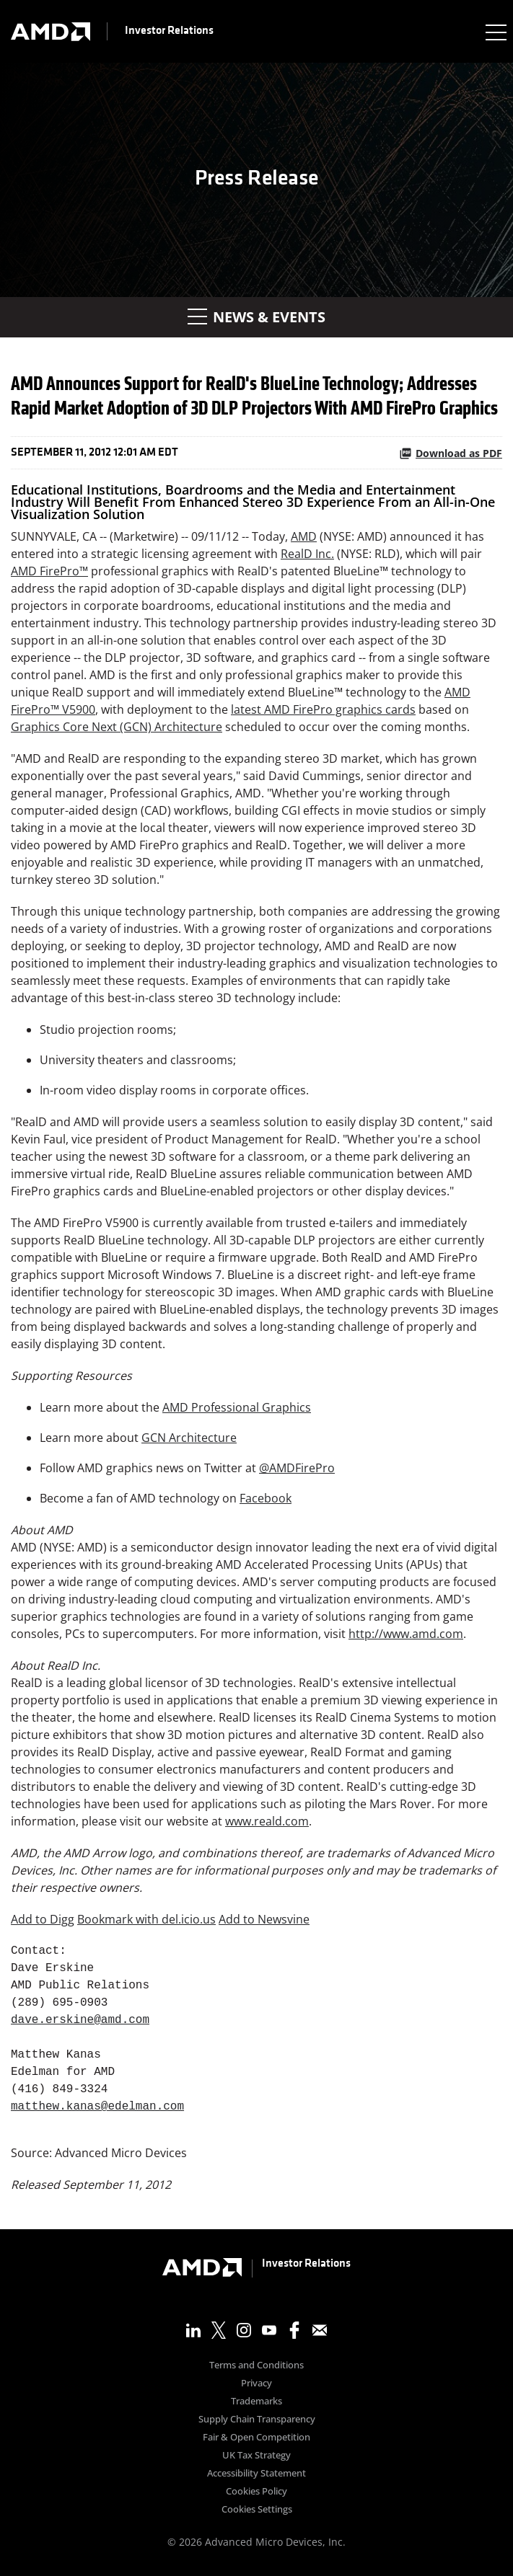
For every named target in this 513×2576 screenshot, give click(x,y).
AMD (304, 536)
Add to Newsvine (264, 1919)
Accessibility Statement (256, 2474)
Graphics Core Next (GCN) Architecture (116, 727)
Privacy (256, 2383)
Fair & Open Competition (256, 2438)
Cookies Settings (257, 2510)
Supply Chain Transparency (256, 2420)
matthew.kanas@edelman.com (97, 2106)
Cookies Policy (256, 2492)
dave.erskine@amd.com (80, 2020)
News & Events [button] (256, 317)
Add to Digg (42, 1919)
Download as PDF (450, 453)
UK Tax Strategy (256, 2456)
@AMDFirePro (297, 1468)
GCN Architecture (189, 1438)
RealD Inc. (307, 554)
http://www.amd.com (405, 1634)
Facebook (265, 1498)
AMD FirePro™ (49, 571)
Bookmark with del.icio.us (146, 1919)
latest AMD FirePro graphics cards (323, 709)
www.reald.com (267, 1821)
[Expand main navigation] (495, 32)
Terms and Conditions (256, 2365)
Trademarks (256, 2401)
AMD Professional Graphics (236, 1407)
